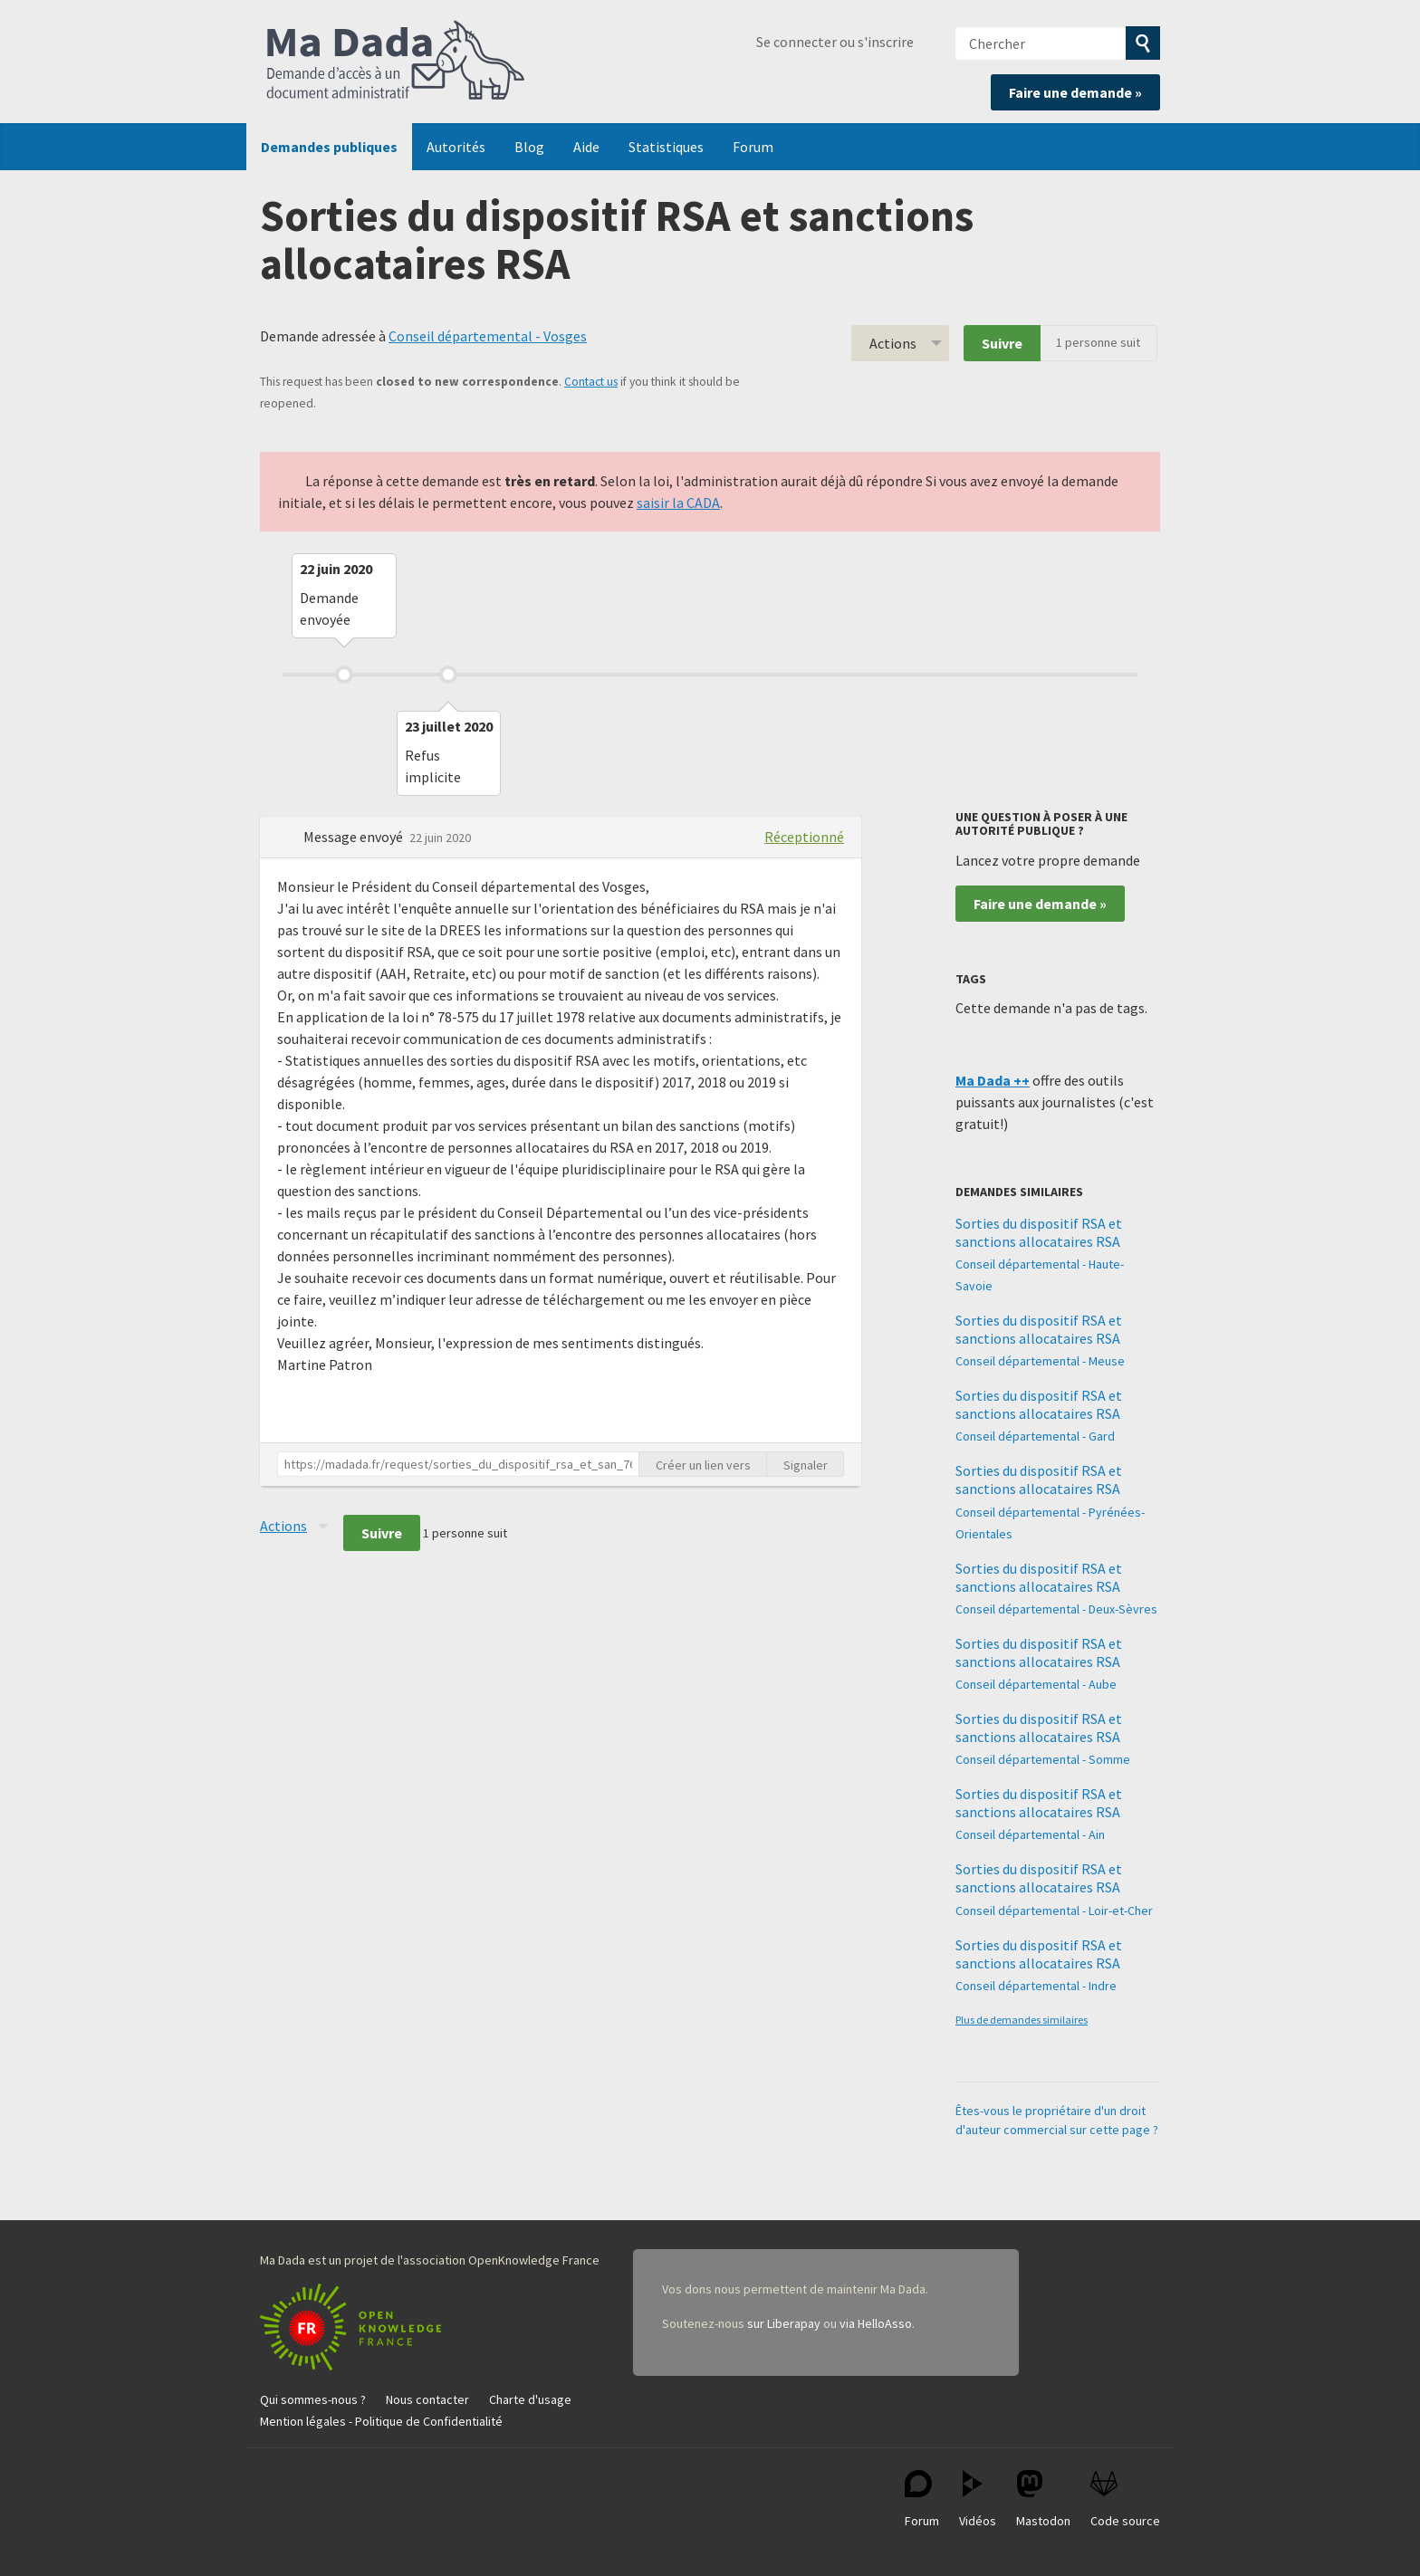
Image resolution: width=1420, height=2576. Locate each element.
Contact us (591, 381)
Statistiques (666, 147)
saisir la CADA (678, 502)
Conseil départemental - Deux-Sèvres (1056, 1609)
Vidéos (977, 2499)
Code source (1125, 2499)
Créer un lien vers (703, 1465)
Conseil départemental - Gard (1035, 1436)
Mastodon (1043, 2499)
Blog (529, 147)
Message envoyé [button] (354, 837)
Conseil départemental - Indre (1036, 1985)
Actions (892, 343)
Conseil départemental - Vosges (488, 336)
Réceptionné (804, 837)
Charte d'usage (530, 2399)
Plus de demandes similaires (1021, 2019)
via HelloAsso (876, 2323)
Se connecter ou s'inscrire (835, 42)
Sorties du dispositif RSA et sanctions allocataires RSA (1038, 1232)
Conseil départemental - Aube (1036, 1684)
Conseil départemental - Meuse (1040, 1361)
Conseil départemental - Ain (1030, 1834)
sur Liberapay (783, 2323)
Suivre (1002, 343)
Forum (753, 147)
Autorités (456, 147)
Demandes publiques (329, 147)
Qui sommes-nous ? (313, 2399)
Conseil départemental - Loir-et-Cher (1054, 1910)
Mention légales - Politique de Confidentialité (381, 2421)
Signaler (805, 1465)
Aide (586, 147)
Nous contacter (427, 2399)
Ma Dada (396, 61)
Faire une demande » (1075, 92)
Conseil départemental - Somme (1042, 1759)
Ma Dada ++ (992, 1080)
